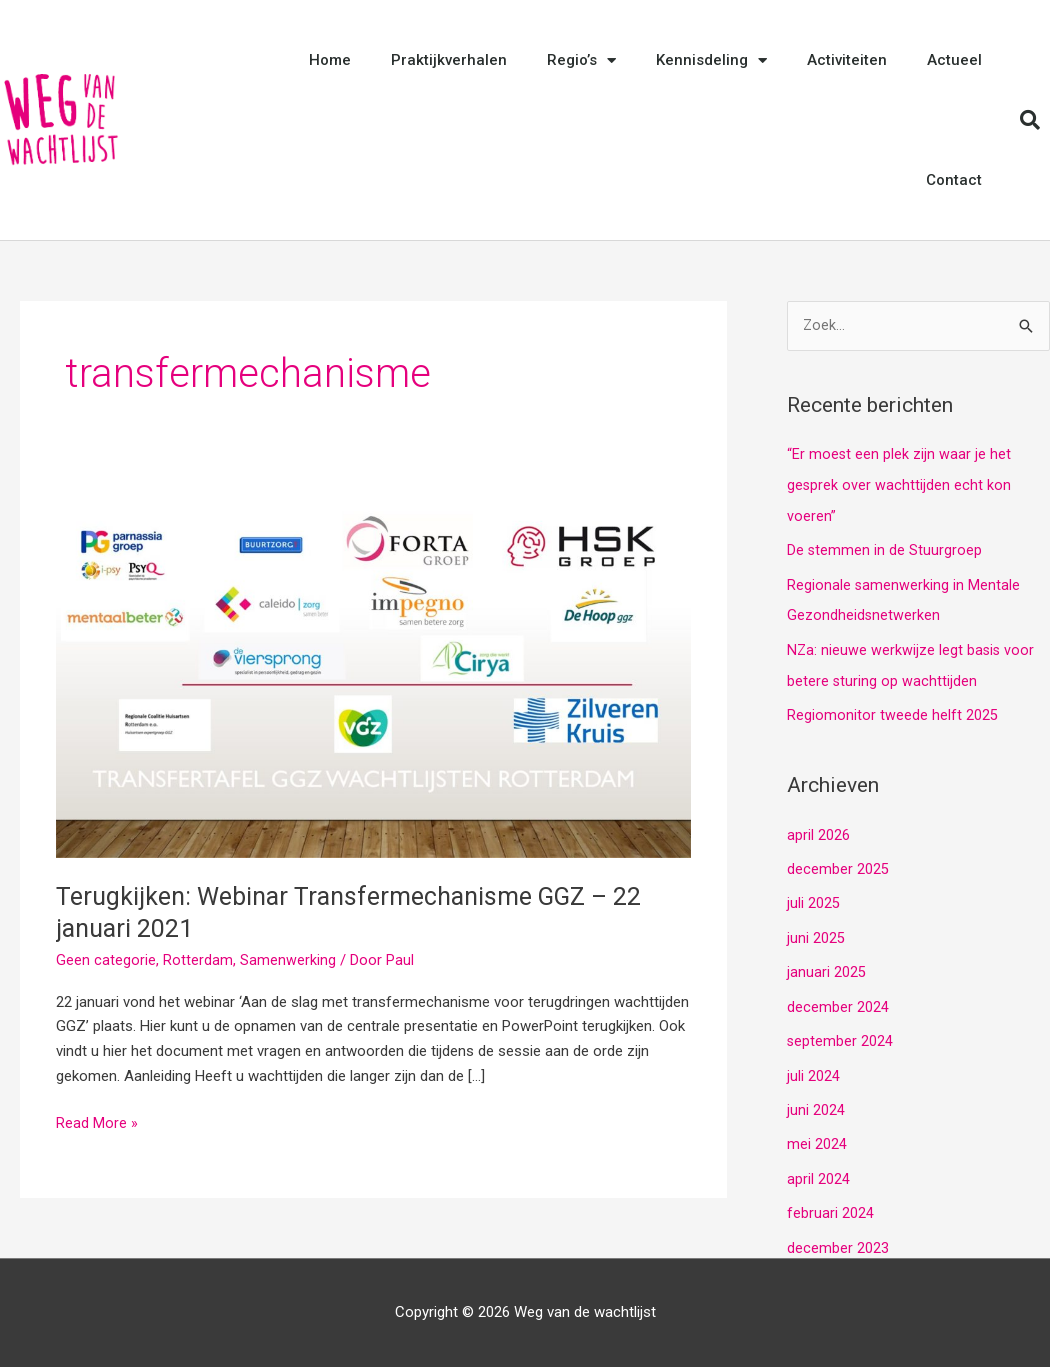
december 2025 (838, 863)
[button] (1030, 120)
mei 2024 (817, 1133)
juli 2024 (813, 1066)
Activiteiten (847, 60)
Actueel (954, 60)
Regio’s (581, 60)
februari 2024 (830, 1201)
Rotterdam (198, 960)
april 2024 (818, 1167)
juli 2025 (813, 897)
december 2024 (838, 998)
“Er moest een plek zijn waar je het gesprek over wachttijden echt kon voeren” (899, 486)
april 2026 (818, 829)
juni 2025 (816, 931)
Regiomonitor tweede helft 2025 (892, 711)
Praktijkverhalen (449, 60)
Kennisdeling (711, 60)
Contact (954, 180)
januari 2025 (826, 964)
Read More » (97, 1121)
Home (330, 60)
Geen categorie (106, 960)
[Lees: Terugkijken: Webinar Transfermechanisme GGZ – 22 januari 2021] (373, 679)
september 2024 (840, 1032)
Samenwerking (288, 960)
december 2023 (838, 1234)
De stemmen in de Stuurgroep (885, 549)
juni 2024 (816, 1099)
